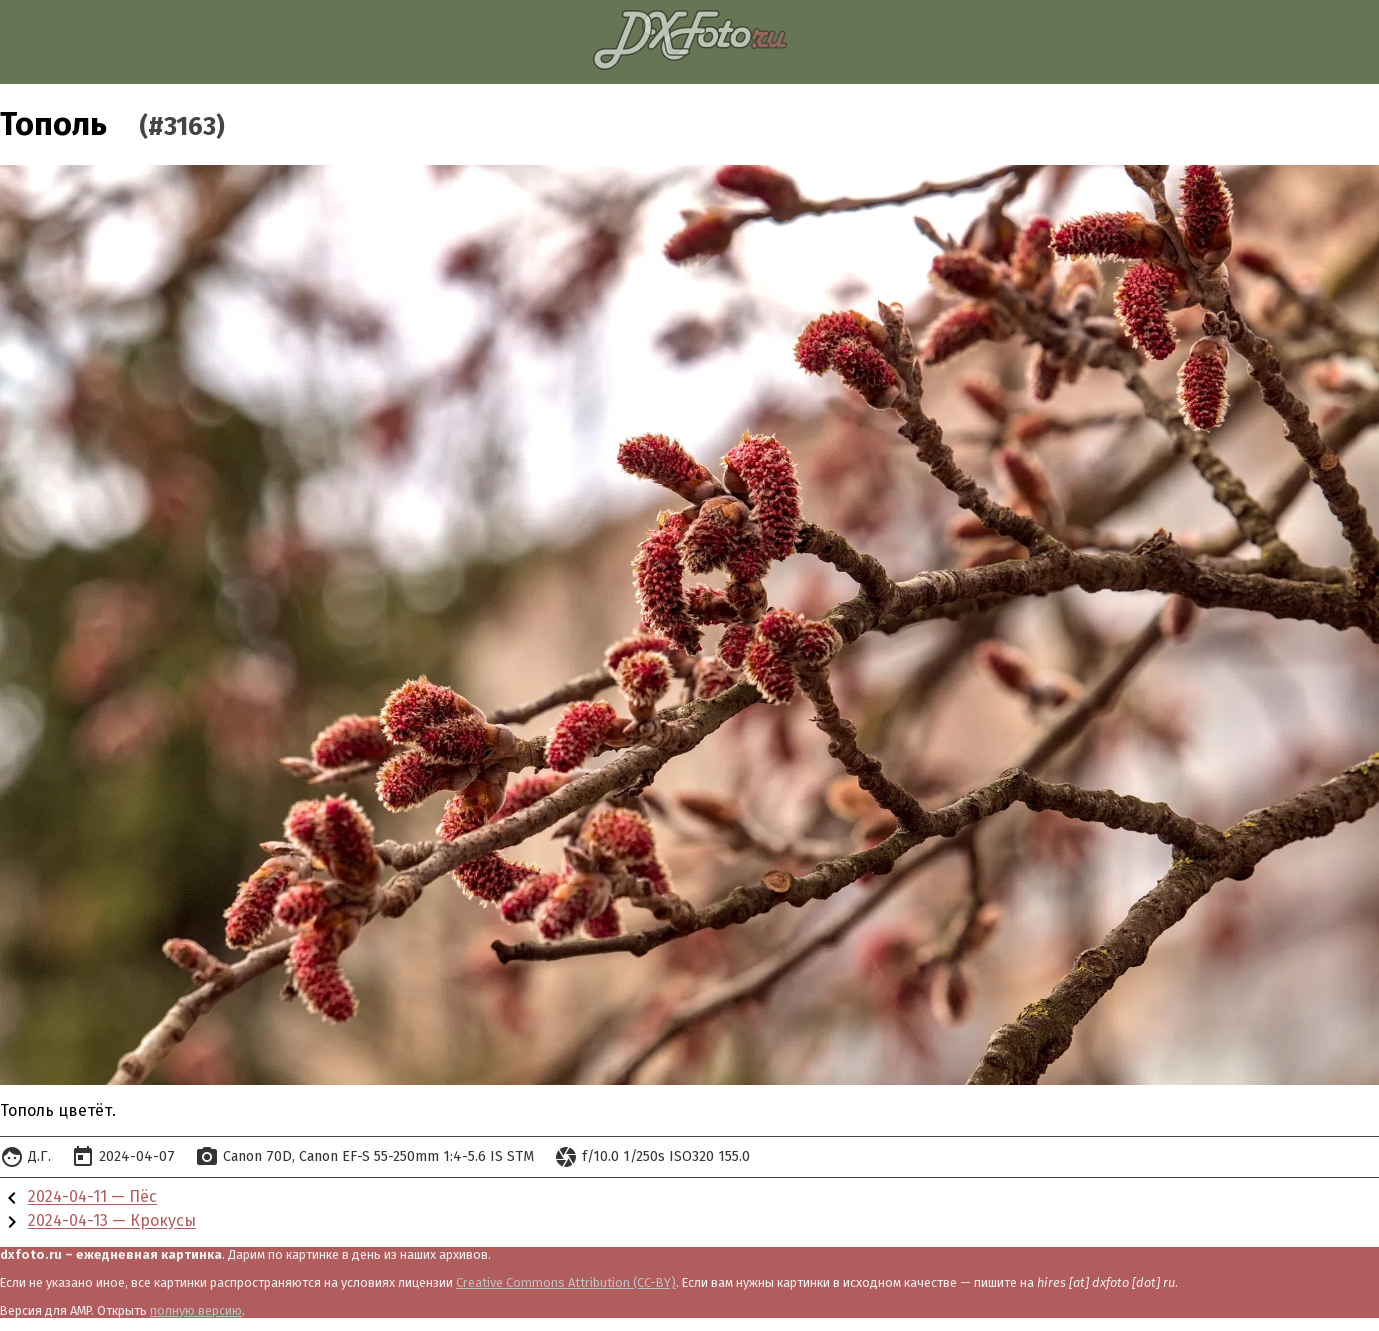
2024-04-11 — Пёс (92, 1197)
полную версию (196, 1310)
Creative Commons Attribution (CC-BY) (566, 1282)
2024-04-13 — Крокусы (112, 1221)
